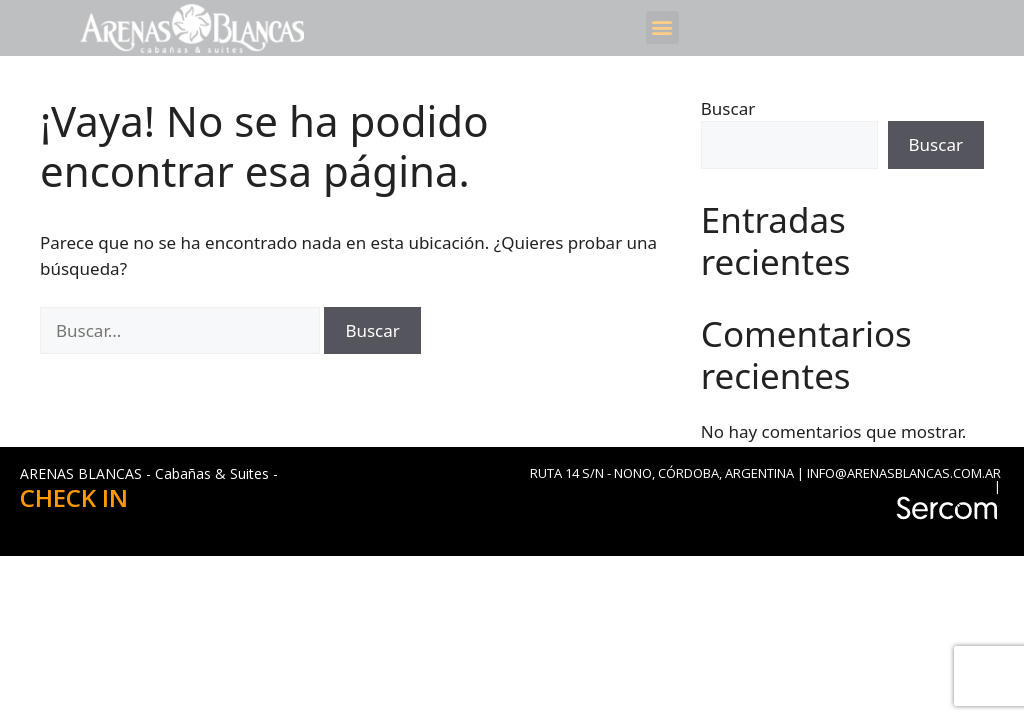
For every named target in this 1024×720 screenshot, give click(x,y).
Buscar (728, 108)
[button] (662, 27)
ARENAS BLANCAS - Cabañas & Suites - (149, 473)
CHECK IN (74, 497)
